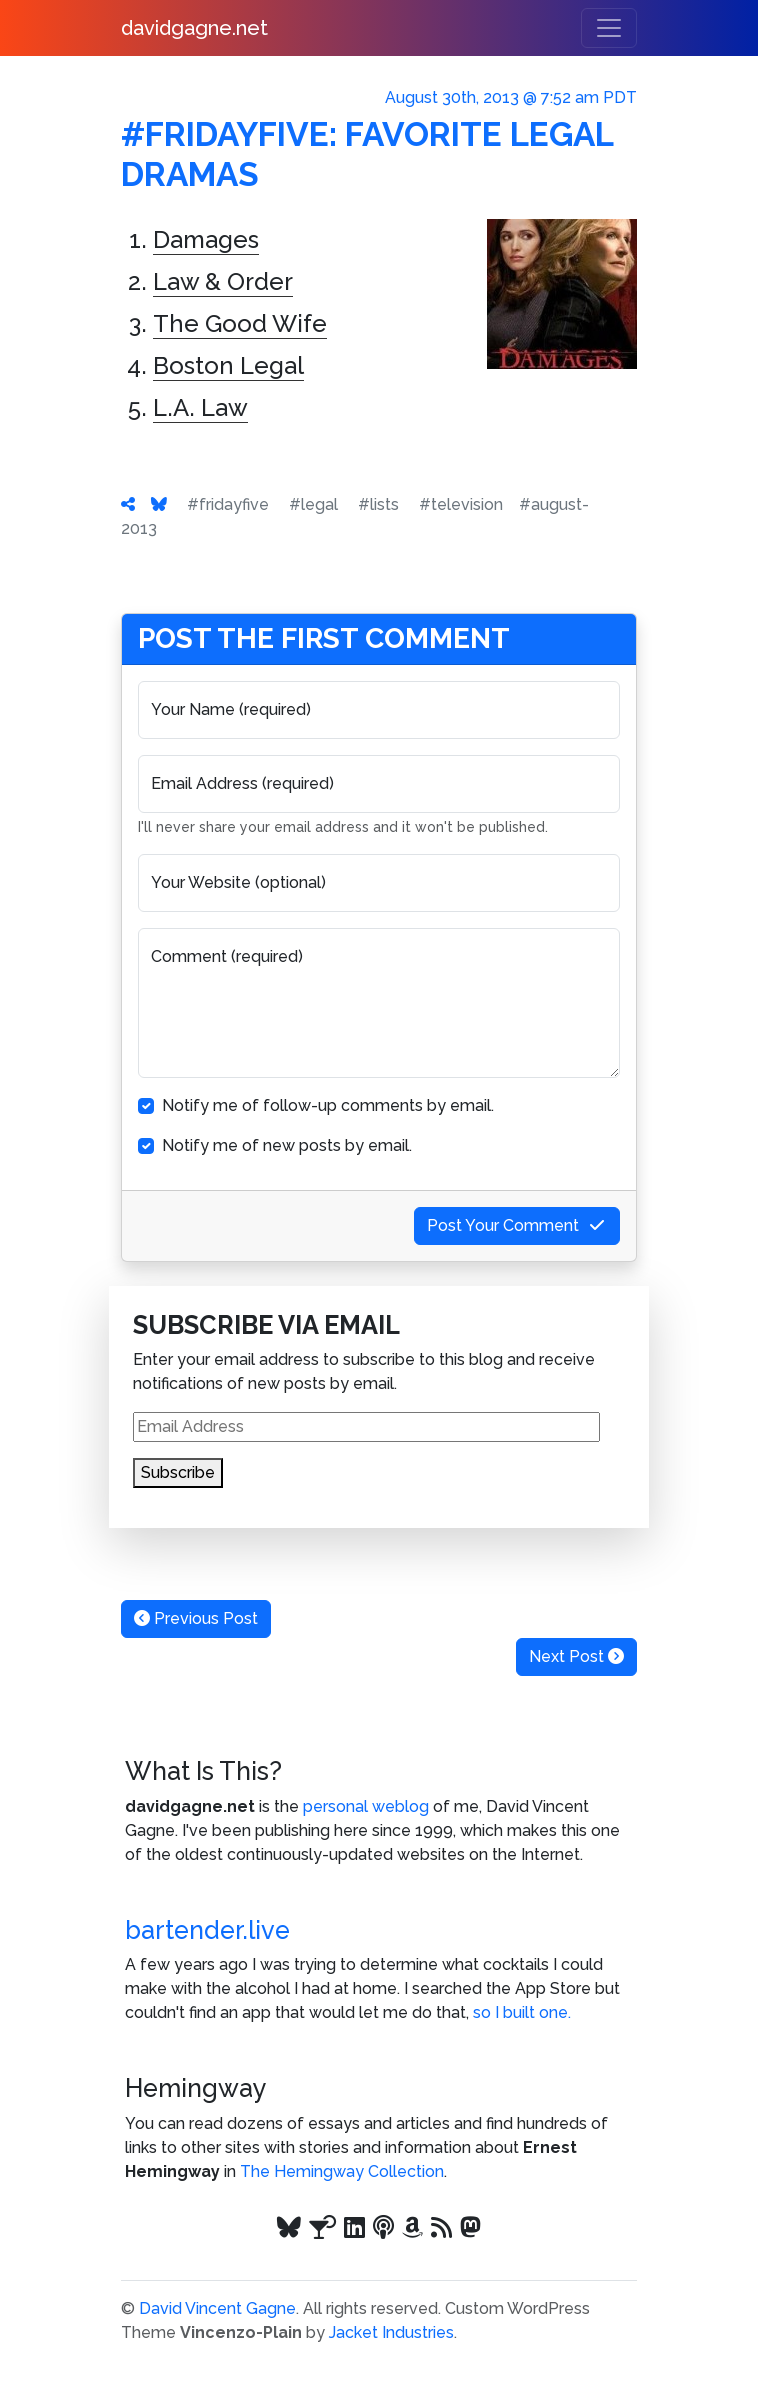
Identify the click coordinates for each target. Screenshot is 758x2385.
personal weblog (366, 1806)
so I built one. (522, 2012)
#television (461, 504)
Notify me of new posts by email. (287, 1145)
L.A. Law (200, 407)
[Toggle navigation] (609, 28)
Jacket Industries (391, 2332)
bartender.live (207, 1930)
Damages (206, 239)
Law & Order (223, 281)
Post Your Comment (517, 1225)
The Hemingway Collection (342, 2171)
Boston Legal (228, 365)
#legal (313, 504)
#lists (378, 504)
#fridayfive (228, 504)
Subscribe (178, 1472)
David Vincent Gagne (217, 2308)
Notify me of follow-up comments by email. (328, 1105)
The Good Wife (240, 323)
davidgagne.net (194, 28)
